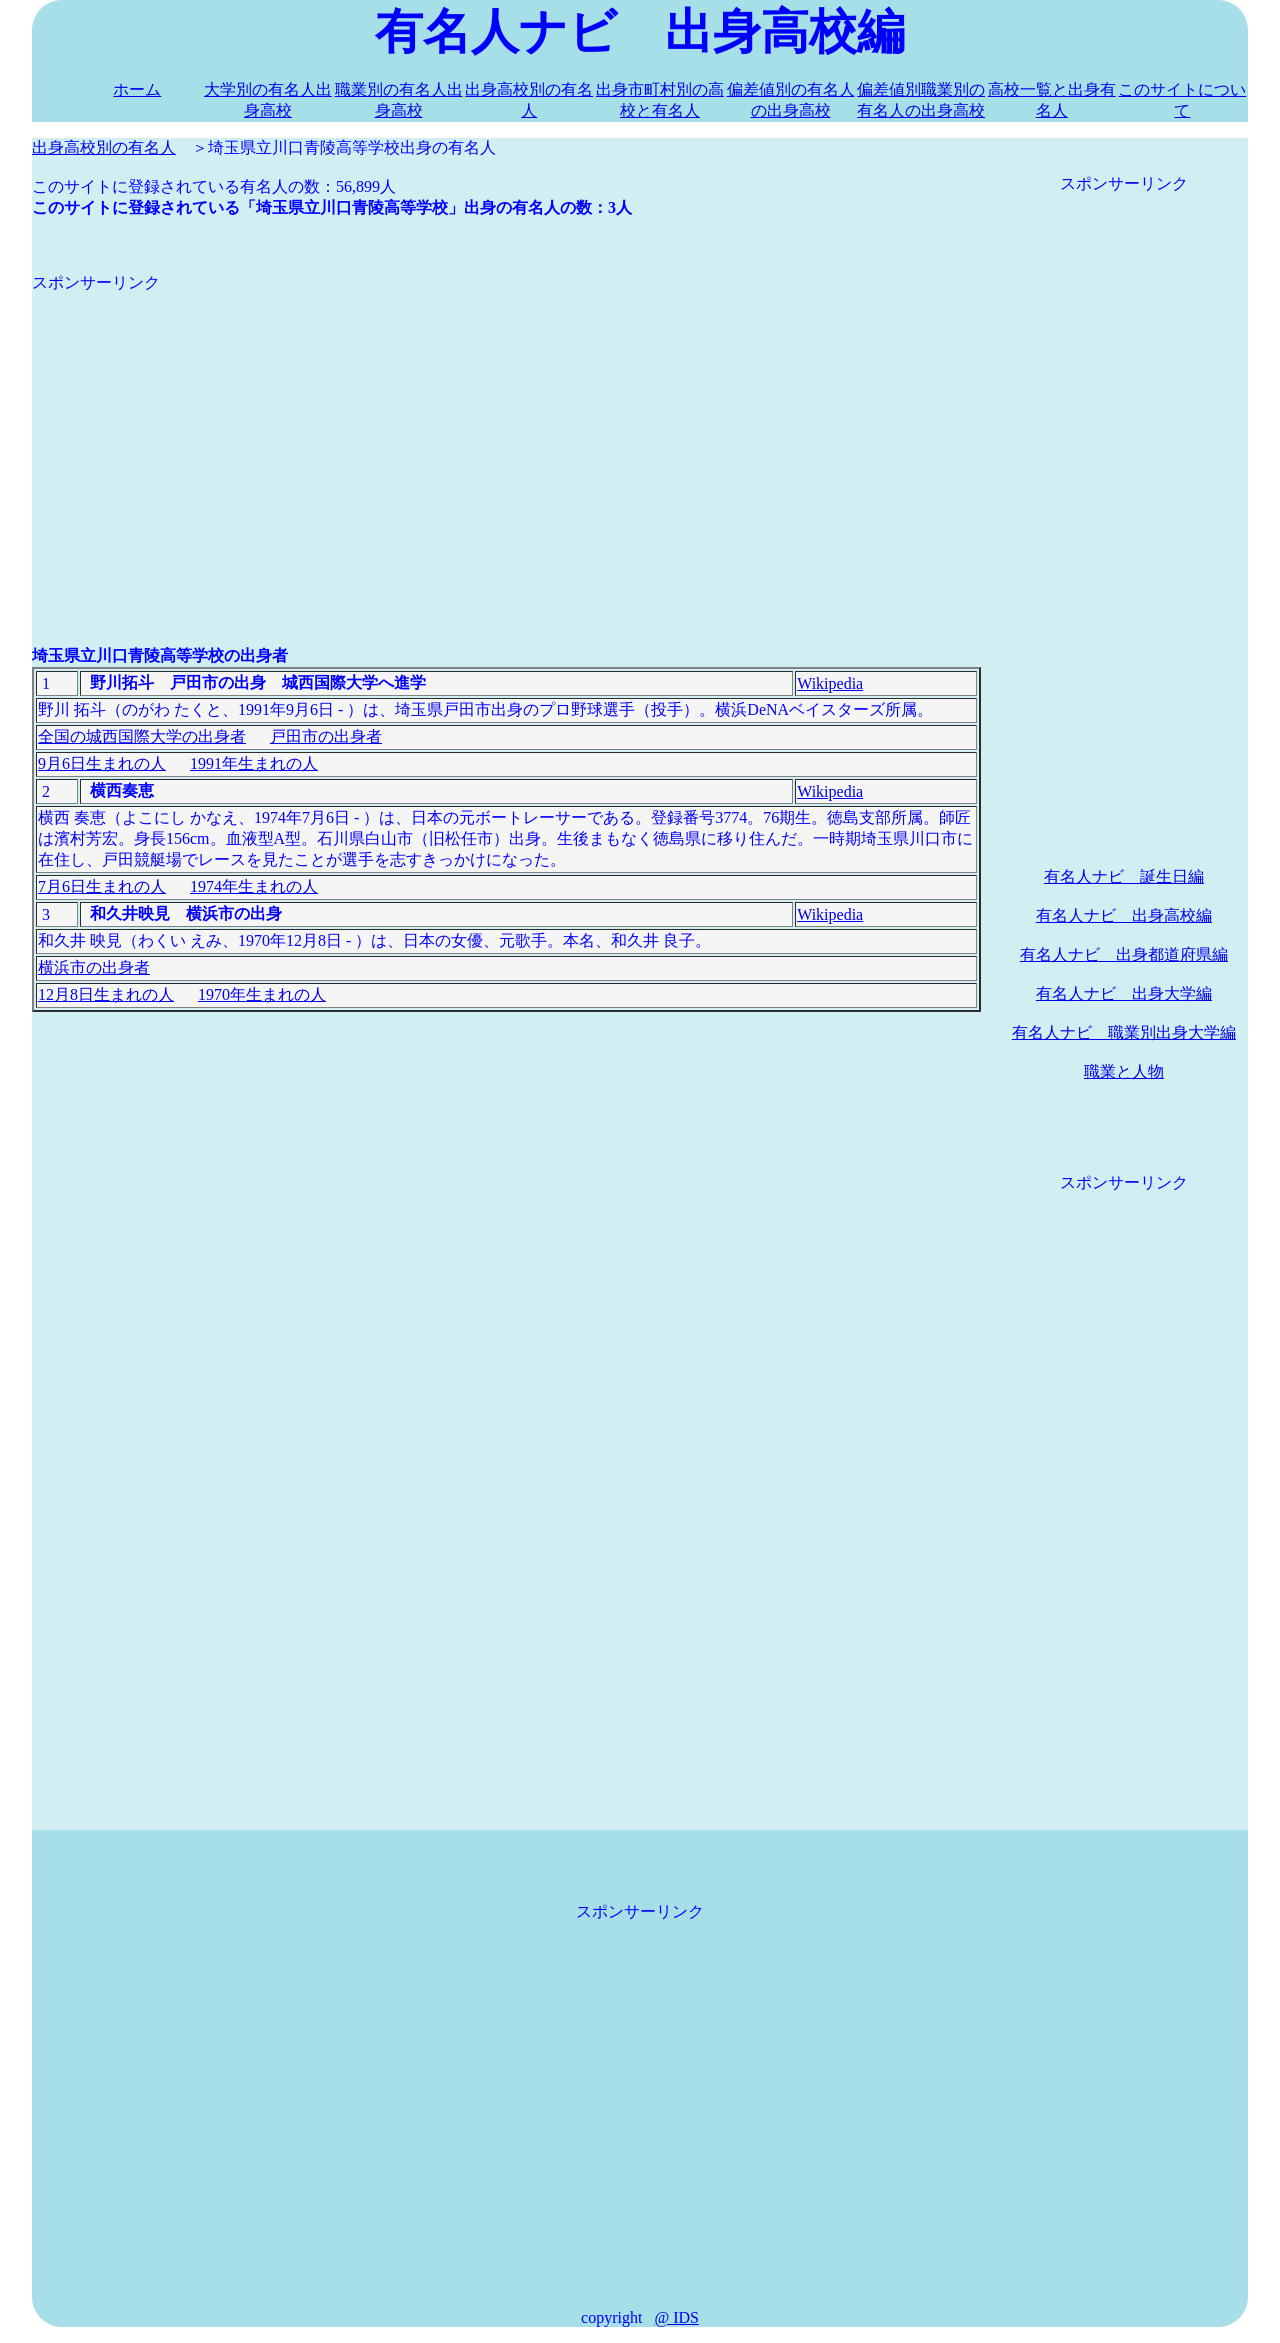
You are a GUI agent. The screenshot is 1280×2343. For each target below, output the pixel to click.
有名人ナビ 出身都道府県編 (1124, 954)
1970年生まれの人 (262, 994)
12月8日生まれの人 (106, 994)
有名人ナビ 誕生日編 (1124, 876)
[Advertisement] (506, 434)
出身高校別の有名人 (104, 147)
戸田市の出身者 (326, 736)
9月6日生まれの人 (102, 763)
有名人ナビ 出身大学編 (1124, 993)
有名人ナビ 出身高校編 (1124, 915)
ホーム (137, 89)
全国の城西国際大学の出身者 (142, 736)
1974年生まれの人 (254, 886)
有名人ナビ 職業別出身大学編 (1124, 1032)
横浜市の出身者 (94, 967)
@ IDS (676, 2317)
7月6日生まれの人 (102, 886)
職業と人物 (1124, 1071)
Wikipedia (830, 683)
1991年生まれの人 (254, 763)
